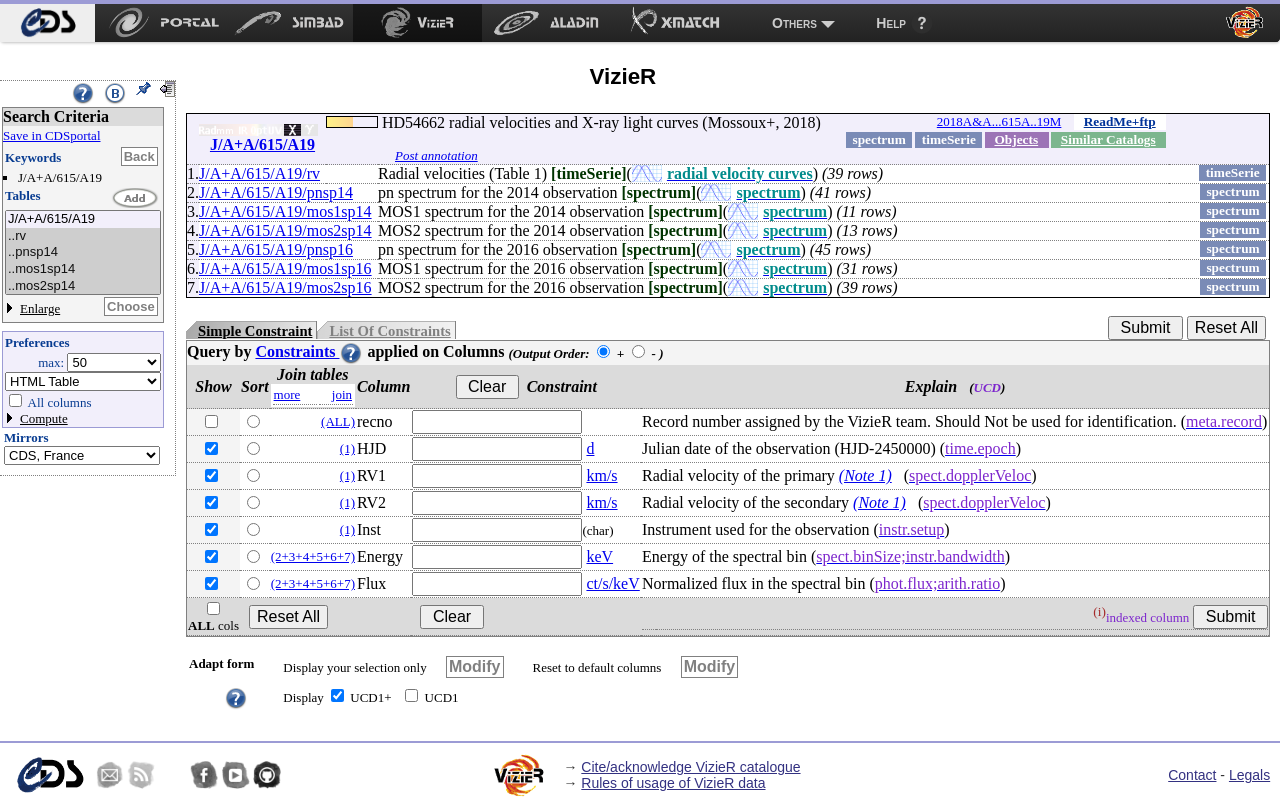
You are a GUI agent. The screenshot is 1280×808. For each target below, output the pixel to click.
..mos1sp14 (83, 269)
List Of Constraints (389, 331)
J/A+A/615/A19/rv (259, 173)
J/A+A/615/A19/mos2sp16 (285, 287)
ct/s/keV (612, 583)
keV (599, 556)
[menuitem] (47, 23)
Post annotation (436, 155)
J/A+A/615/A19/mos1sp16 (285, 268)
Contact (1192, 775)
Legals (1249, 775)
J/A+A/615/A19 (83, 219)
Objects (1016, 139)
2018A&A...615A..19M (999, 121)
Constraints (309, 351)
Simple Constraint (255, 331)
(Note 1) (865, 475)
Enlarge (40, 308)
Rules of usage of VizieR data (673, 783)
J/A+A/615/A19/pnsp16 (276, 249)
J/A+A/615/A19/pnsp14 (276, 192)
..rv (83, 236)
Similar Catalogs (1108, 139)
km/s (601, 475)
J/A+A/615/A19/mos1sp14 (285, 211)
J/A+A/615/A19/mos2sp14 (285, 230)
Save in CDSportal (52, 135)
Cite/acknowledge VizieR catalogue (690, 767)
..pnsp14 (83, 252)
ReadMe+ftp (1120, 121)
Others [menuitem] (794, 23)
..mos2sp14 (83, 286)
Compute (44, 418)
